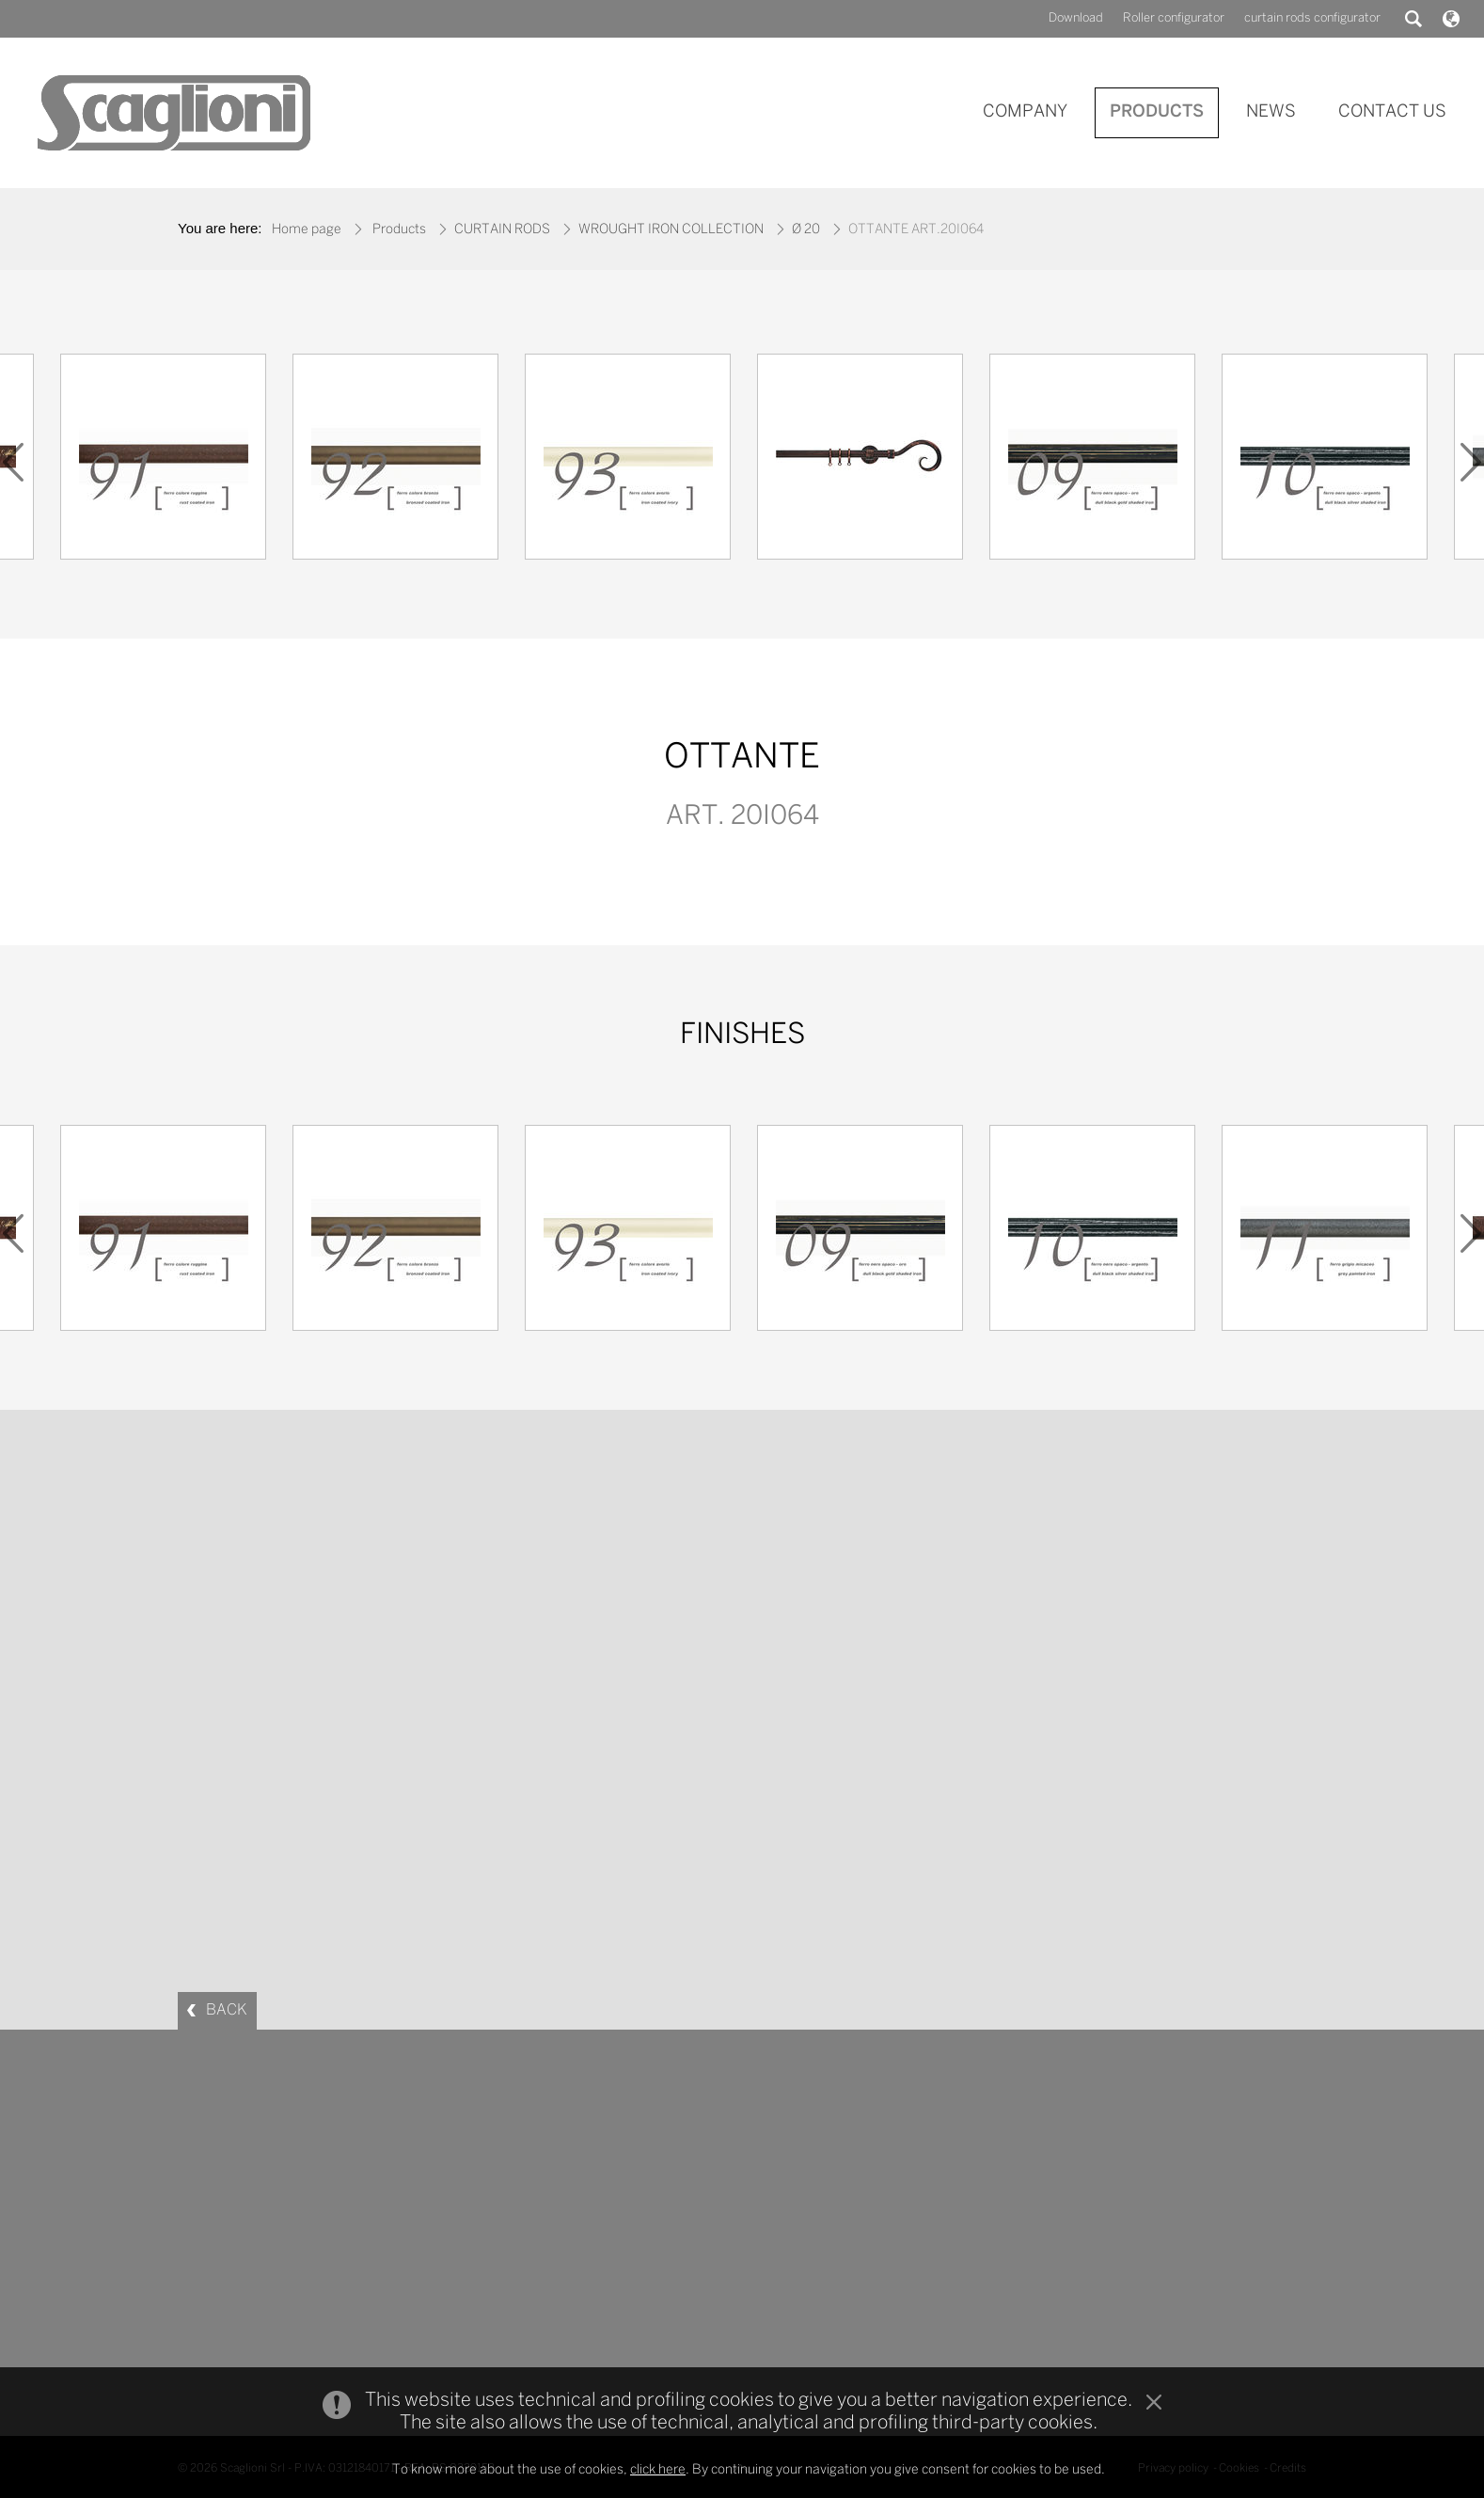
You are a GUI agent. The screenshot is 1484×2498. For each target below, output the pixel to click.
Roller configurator (1173, 18)
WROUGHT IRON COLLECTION (671, 230)
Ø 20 (806, 230)
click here (658, 2470)
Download (1076, 18)
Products (399, 230)
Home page (306, 230)
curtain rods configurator (1312, 18)
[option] (860, 461)
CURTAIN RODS (502, 230)
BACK (226, 2010)
